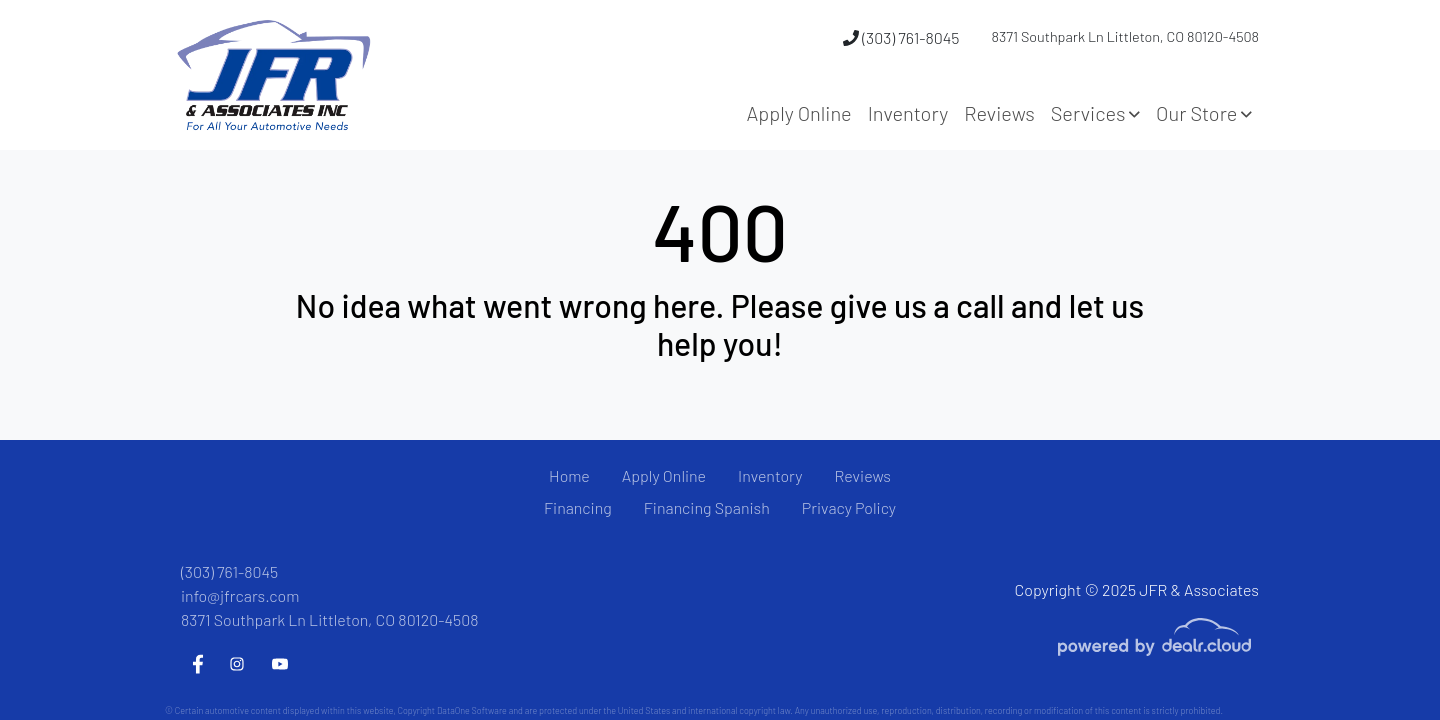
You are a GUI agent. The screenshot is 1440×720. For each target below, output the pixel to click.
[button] (1095, 113)
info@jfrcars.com (240, 595)
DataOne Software (472, 710)
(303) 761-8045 (901, 37)
